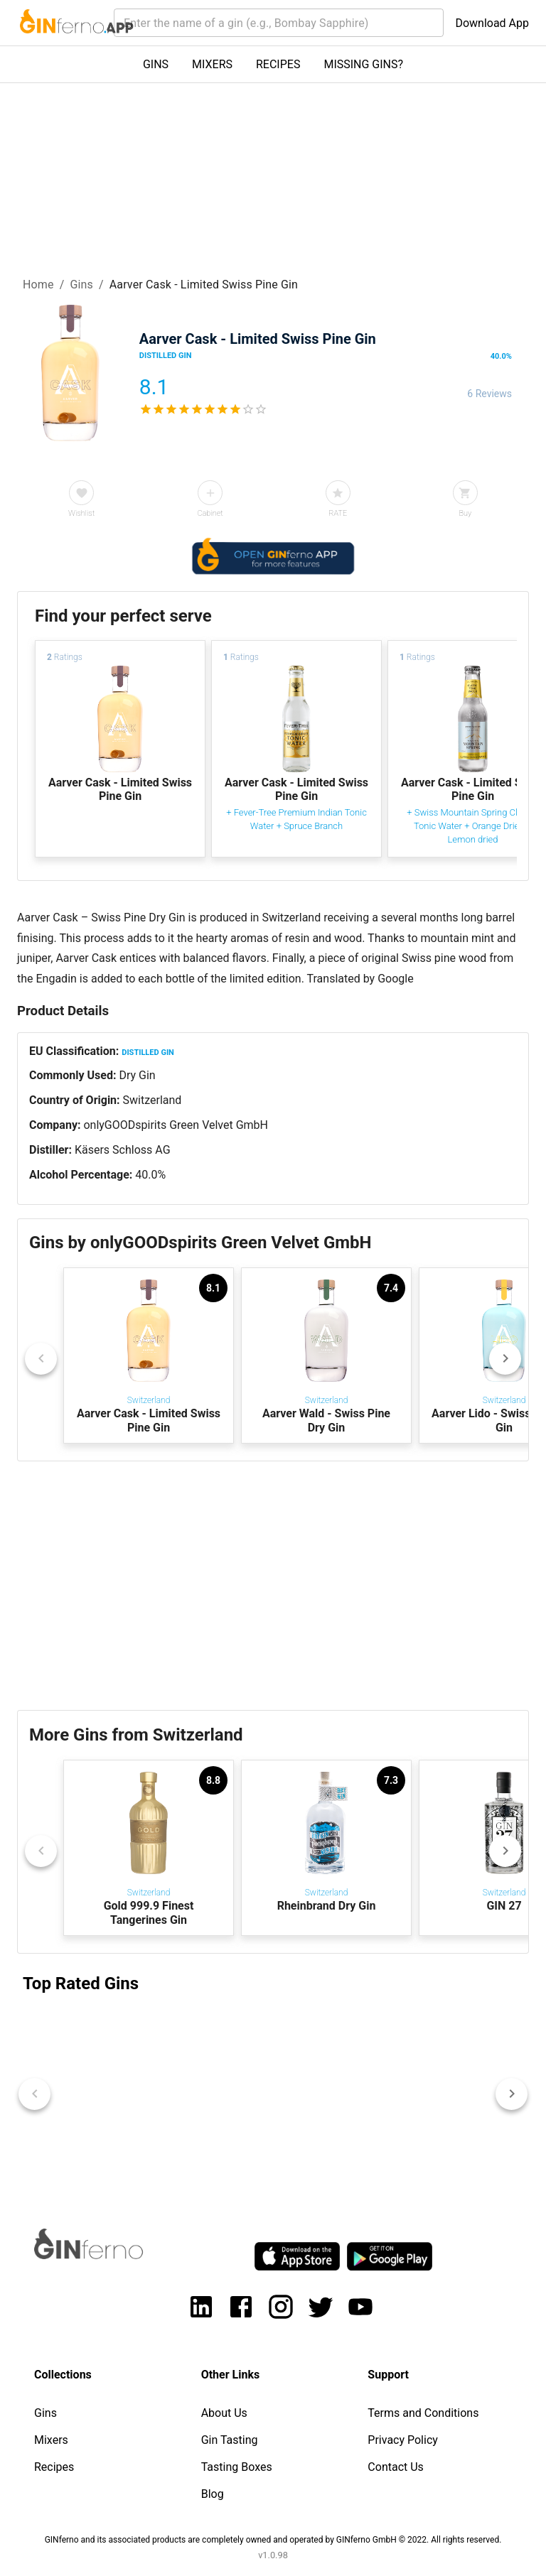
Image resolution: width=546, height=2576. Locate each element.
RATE (337, 513)
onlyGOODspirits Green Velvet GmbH (175, 1125)
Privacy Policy (403, 2440)
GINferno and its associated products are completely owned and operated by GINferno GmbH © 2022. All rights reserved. (273, 2540)
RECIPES (278, 64)
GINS (155, 64)
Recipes (54, 2467)
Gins (81, 284)
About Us (224, 2413)
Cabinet (210, 513)
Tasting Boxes (236, 2467)
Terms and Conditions (423, 2413)
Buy (465, 513)
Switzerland (152, 1100)
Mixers (51, 2440)
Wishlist (81, 513)
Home (38, 284)
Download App (492, 23)
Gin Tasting (229, 2440)
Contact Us (396, 2467)
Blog (212, 2494)
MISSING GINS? (363, 64)
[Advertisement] (273, 1585)
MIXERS (212, 64)
